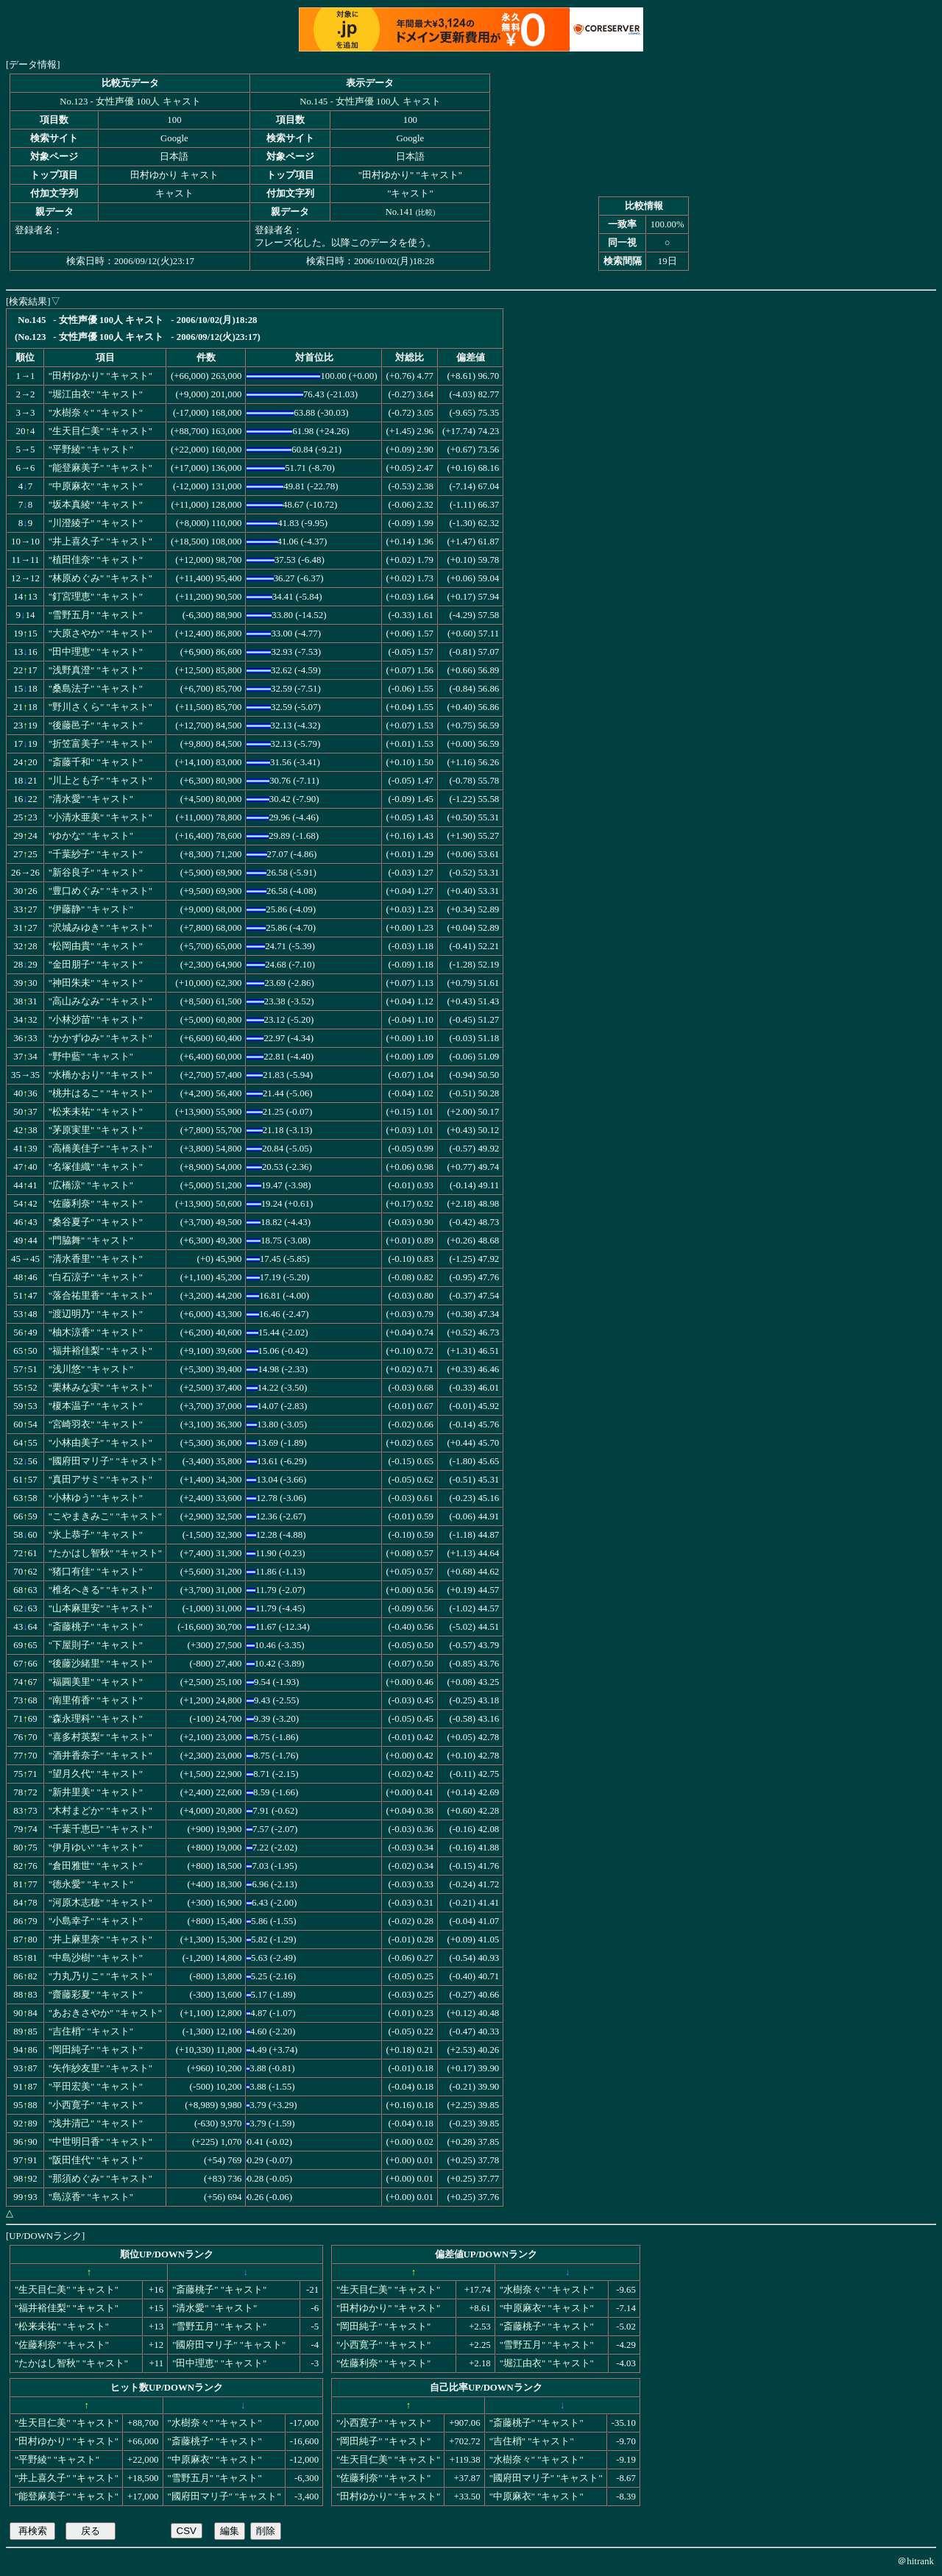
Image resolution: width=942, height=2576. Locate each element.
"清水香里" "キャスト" (96, 1259)
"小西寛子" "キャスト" (96, 2105)
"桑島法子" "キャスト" (96, 689)
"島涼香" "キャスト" (91, 2197)
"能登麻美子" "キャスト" (100, 468)
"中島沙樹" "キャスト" (96, 1958)
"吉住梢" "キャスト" (91, 2031)
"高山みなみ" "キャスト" (100, 1001)
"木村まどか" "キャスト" (100, 1811)
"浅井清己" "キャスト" (96, 2123)
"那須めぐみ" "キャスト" (100, 2179)
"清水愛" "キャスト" (91, 799)
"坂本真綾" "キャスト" (96, 505)
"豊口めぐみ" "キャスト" (100, 891)
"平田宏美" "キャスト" (96, 2087)
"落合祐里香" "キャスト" (100, 1296)
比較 (425, 212)
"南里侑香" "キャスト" (96, 1700)
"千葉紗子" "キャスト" (96, 854)
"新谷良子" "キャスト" (96, 872)
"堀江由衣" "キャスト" (96, 394)
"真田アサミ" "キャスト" (100, 1480)
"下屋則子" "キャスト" (96, 1645)
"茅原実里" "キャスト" (96, 1130)
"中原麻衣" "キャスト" (96, 486)
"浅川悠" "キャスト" (91, 1369)
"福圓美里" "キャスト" (96, 1682)
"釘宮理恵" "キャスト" (96, 597)
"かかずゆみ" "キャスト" (100, 1038)
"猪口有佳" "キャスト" (96, 1571)
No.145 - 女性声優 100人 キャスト (370, 101)
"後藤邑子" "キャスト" (96, 725)
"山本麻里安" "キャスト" (100, 1608)
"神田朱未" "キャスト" (96, 983)
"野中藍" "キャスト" (91, 1056)
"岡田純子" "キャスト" (96, 2050)
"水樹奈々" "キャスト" (96, 413)
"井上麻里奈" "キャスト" (100, 1939)
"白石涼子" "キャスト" (96, 1277)
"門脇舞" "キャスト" (91, 1240)
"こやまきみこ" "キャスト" (105, 1516)
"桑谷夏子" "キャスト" (96, 1222)
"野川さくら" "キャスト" (100, 707)
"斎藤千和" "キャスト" (96, 762)
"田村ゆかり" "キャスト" (100, 376)
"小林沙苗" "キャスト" (96, 1020)
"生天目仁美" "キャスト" (100, 431)
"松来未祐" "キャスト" (96, 1112)
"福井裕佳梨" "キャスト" (100, 1351)
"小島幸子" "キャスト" (96, 1921)
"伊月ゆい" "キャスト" (96, 1847)
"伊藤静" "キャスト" (91, 909)
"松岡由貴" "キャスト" (96, 946)
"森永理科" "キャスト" (96, 1719)
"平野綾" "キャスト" (91, 449)
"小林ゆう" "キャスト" (96, 1498)
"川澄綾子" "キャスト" (96, 523)
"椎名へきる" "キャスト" (100, 1590)
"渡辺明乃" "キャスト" (96, 1314)
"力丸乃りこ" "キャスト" (100, 1976)
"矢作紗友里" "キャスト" (100, 2068)
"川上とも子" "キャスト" (100, 781)
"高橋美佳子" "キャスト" (100, 1148)
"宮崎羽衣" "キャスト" (96, 1424)
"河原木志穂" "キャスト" (100, 1903)
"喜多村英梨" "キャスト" (100, 1737)
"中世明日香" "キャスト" (100, 2142)
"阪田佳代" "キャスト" (96, 2160)
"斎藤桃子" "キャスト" (96, 1627)
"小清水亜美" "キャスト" (100, 817)
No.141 (399, 212)
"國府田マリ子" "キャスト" (105, 1461)
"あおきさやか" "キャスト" (105, 2013)
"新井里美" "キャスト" (96, 1792)
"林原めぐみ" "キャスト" (100, 578)
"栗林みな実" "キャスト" (100, 1388)
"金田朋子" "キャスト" (96, 964)
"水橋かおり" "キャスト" (100, 1075)
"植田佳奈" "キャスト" (96, 560)
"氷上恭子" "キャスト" (96, 1535)
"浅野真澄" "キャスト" (96, 670)
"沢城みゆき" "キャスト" (100, 928)
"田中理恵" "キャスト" (96, 652)
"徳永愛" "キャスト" (91, 1884)
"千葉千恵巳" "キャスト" (100, 1829)
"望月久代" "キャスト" (96, 1774)
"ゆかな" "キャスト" (91, 836)
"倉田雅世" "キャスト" (96, 1866)
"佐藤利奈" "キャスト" (96, 1204)
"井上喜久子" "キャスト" (100, 541)
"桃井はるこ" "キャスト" (100, 1093)
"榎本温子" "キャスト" (96, 1406)
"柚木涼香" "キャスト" (96, 1332)
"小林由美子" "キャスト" (100, 1443)
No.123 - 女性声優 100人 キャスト (130, 101)
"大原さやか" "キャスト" (100, 633)
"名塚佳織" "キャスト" (96, 1167)
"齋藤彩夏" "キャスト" (96, 1995)
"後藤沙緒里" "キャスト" (100, 1663)
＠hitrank (915, 2560)
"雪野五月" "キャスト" (96, 615)
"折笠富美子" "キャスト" (100, 744)
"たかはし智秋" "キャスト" (105, 1553)
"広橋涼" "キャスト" (91, 1185)
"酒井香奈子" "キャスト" (100, 1755)
